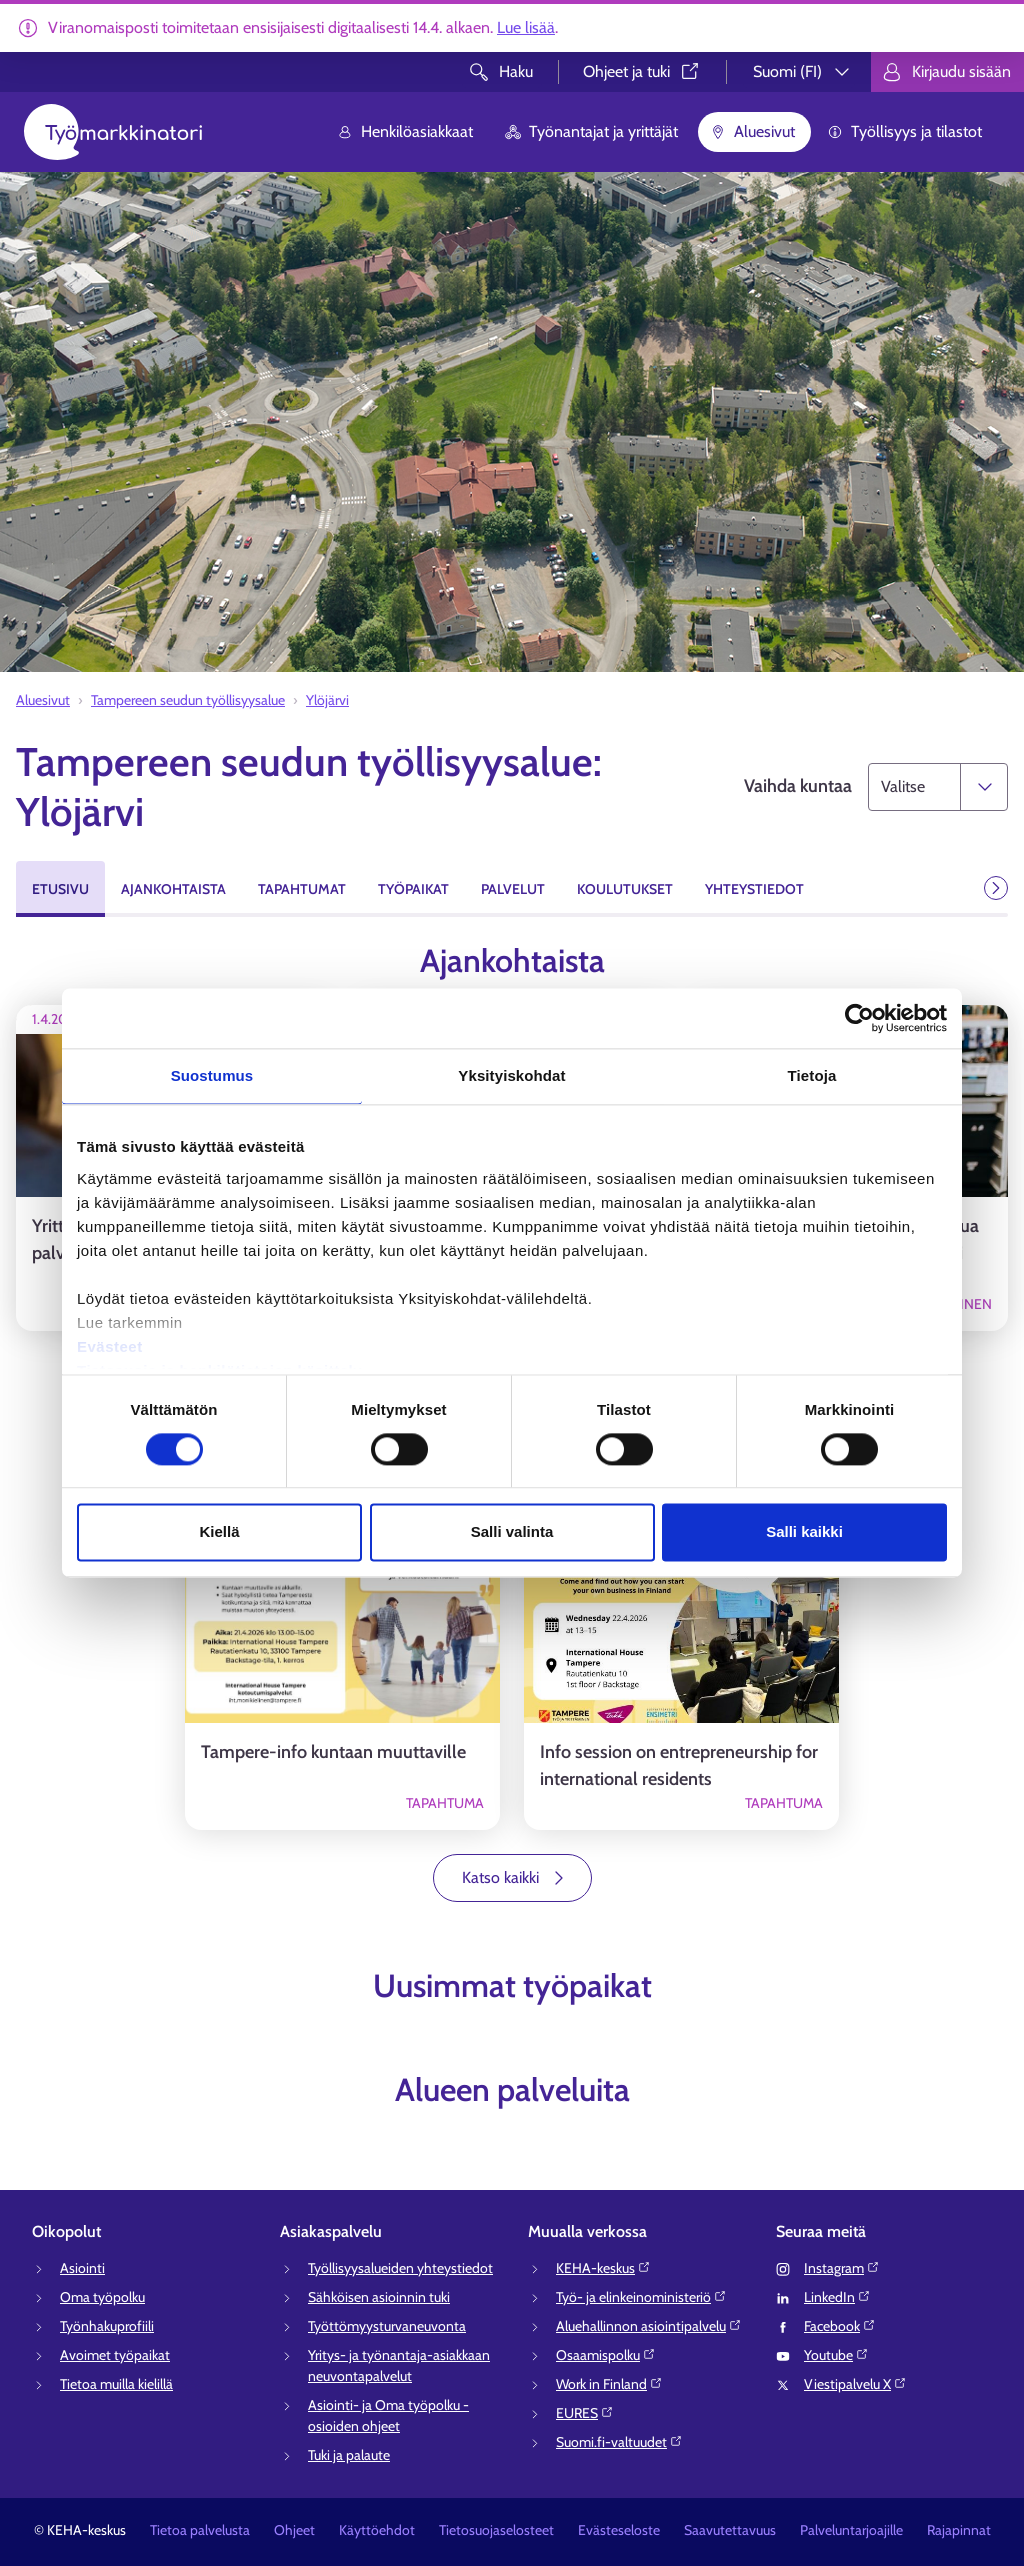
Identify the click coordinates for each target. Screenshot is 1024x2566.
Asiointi (82, 2268)
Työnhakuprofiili (107, 2326)
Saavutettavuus (730, 2530)
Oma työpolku (102, 2297)
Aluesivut (752, 131)
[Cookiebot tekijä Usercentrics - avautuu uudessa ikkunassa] (859, 1018)
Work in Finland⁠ (609, 2384)
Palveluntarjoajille (851, 2530)
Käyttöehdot (377, 2530)
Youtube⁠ (836, 2355)
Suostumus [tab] (212, 1075)
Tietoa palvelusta (200, 2530)
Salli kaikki (804, 1532)
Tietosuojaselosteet (496, 2530)
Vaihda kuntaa (798, 786)
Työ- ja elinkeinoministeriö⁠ (641, 2297)
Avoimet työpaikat (115, 2355)
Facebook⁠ (840, 2326)
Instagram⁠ (842, 2268)
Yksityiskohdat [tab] (511, 1075)
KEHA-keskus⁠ (603, 2268)
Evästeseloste (619, 2530)
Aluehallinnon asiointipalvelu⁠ (649, 2326)
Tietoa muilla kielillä (116, 2384)
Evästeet (110, 1346)
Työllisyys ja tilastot (904, 131)
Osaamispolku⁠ (606, 2355)
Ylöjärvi (327, 700)
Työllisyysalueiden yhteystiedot (400, 2268)
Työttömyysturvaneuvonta (387, 2326)
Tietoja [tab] (812, 1075)
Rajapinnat (959, 2530)
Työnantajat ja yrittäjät (591, 131)
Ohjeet (294, 2530)
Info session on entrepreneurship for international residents (679, 1765)
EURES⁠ (585, 2413)
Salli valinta (512, 1532)
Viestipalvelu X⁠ (855, 2384)
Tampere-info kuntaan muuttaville (333, 1752)
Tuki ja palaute (349, 2455)
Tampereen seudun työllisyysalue (188, 700)
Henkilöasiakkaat (405, 131)
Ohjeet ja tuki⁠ (642, 71)
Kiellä (219, 1532)
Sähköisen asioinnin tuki (379, 2297)
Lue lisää (526, 27)
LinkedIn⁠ (837, 2297)
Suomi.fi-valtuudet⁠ (619, 2442)
